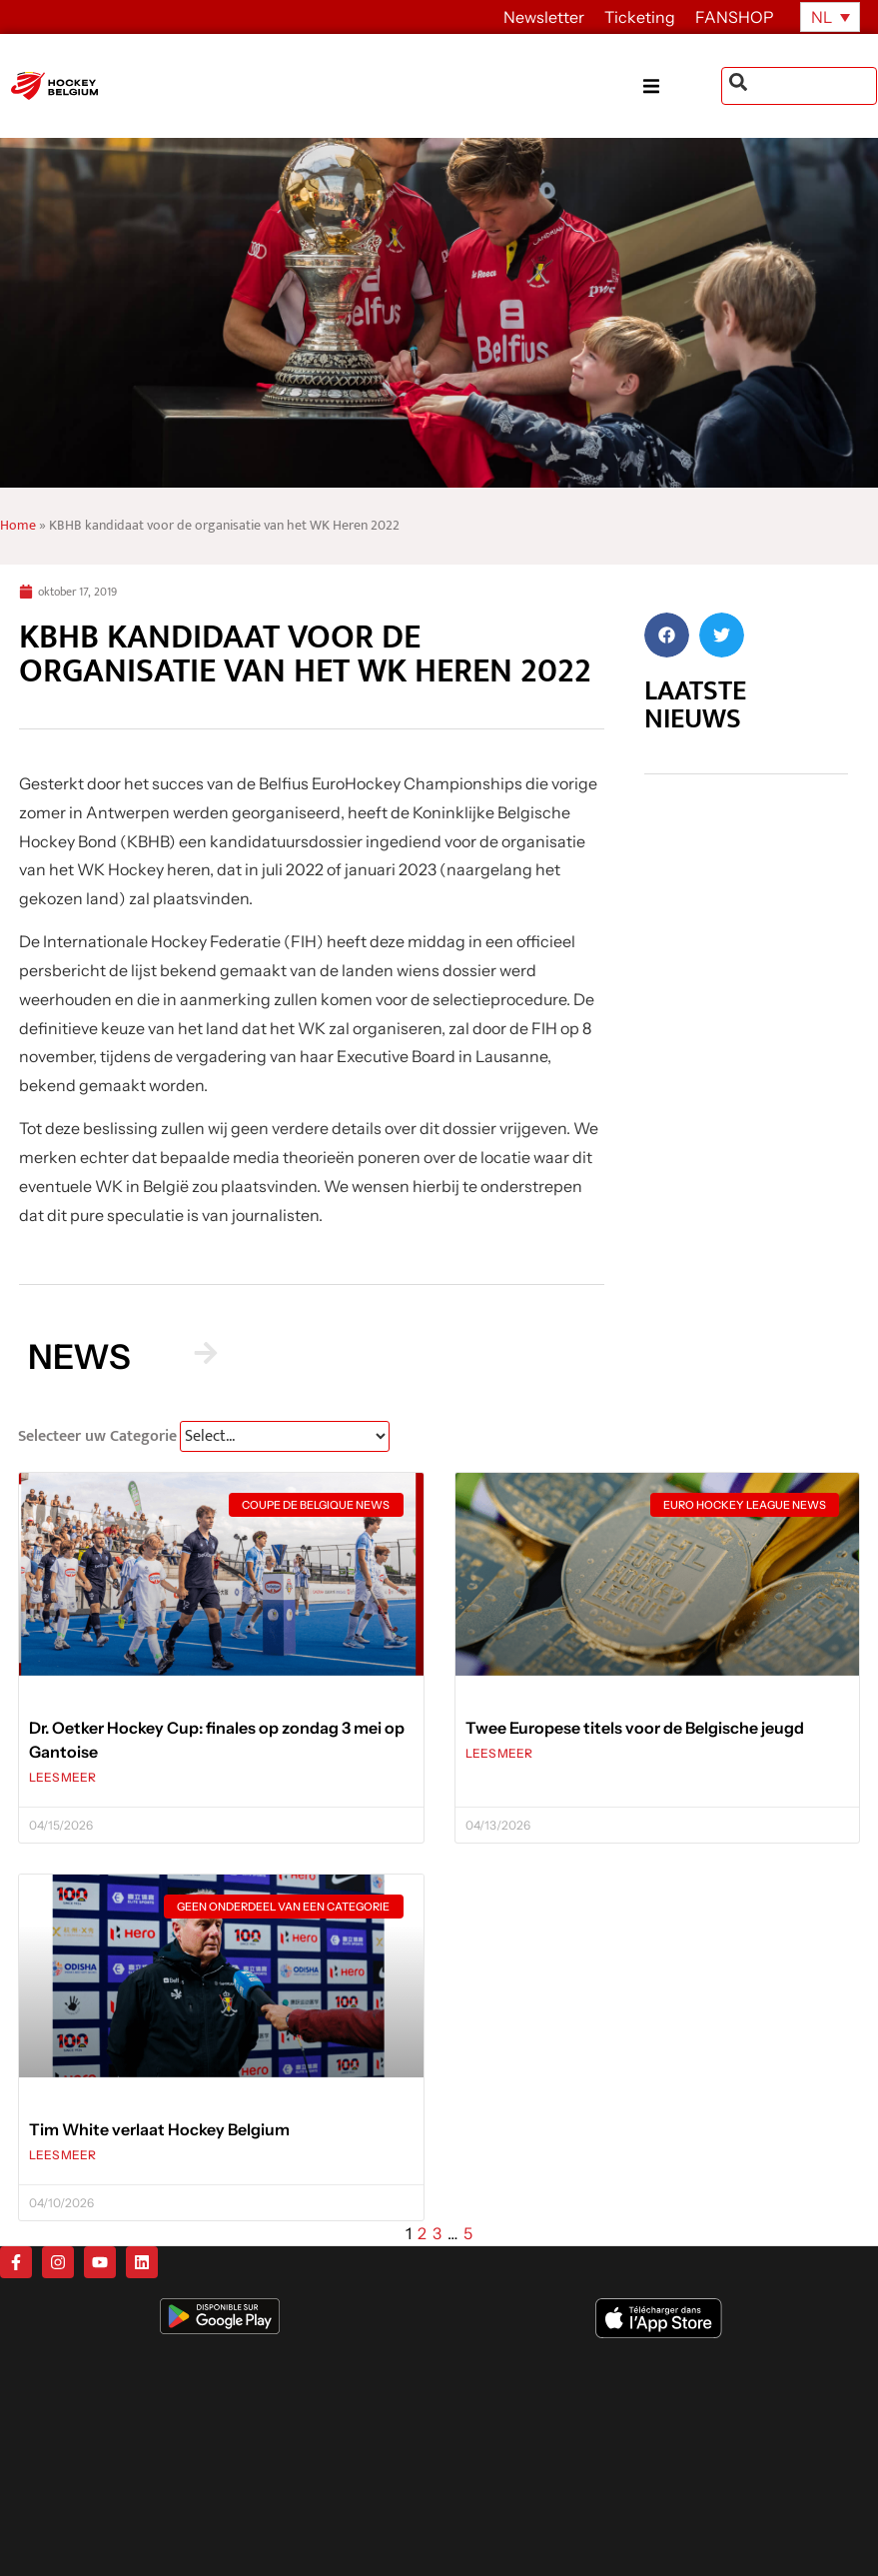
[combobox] (799, 86)
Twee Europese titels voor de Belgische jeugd (634, 1728)
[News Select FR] (285, 1436)
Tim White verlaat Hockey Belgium (159, 2129)
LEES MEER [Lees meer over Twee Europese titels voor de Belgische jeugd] (498, 1753)
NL (821, 17)
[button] (682, 86)
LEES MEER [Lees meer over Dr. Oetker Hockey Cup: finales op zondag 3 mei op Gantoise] (62, 1777)
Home (18, 526)
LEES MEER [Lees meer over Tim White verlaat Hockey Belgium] (62, 2154)
